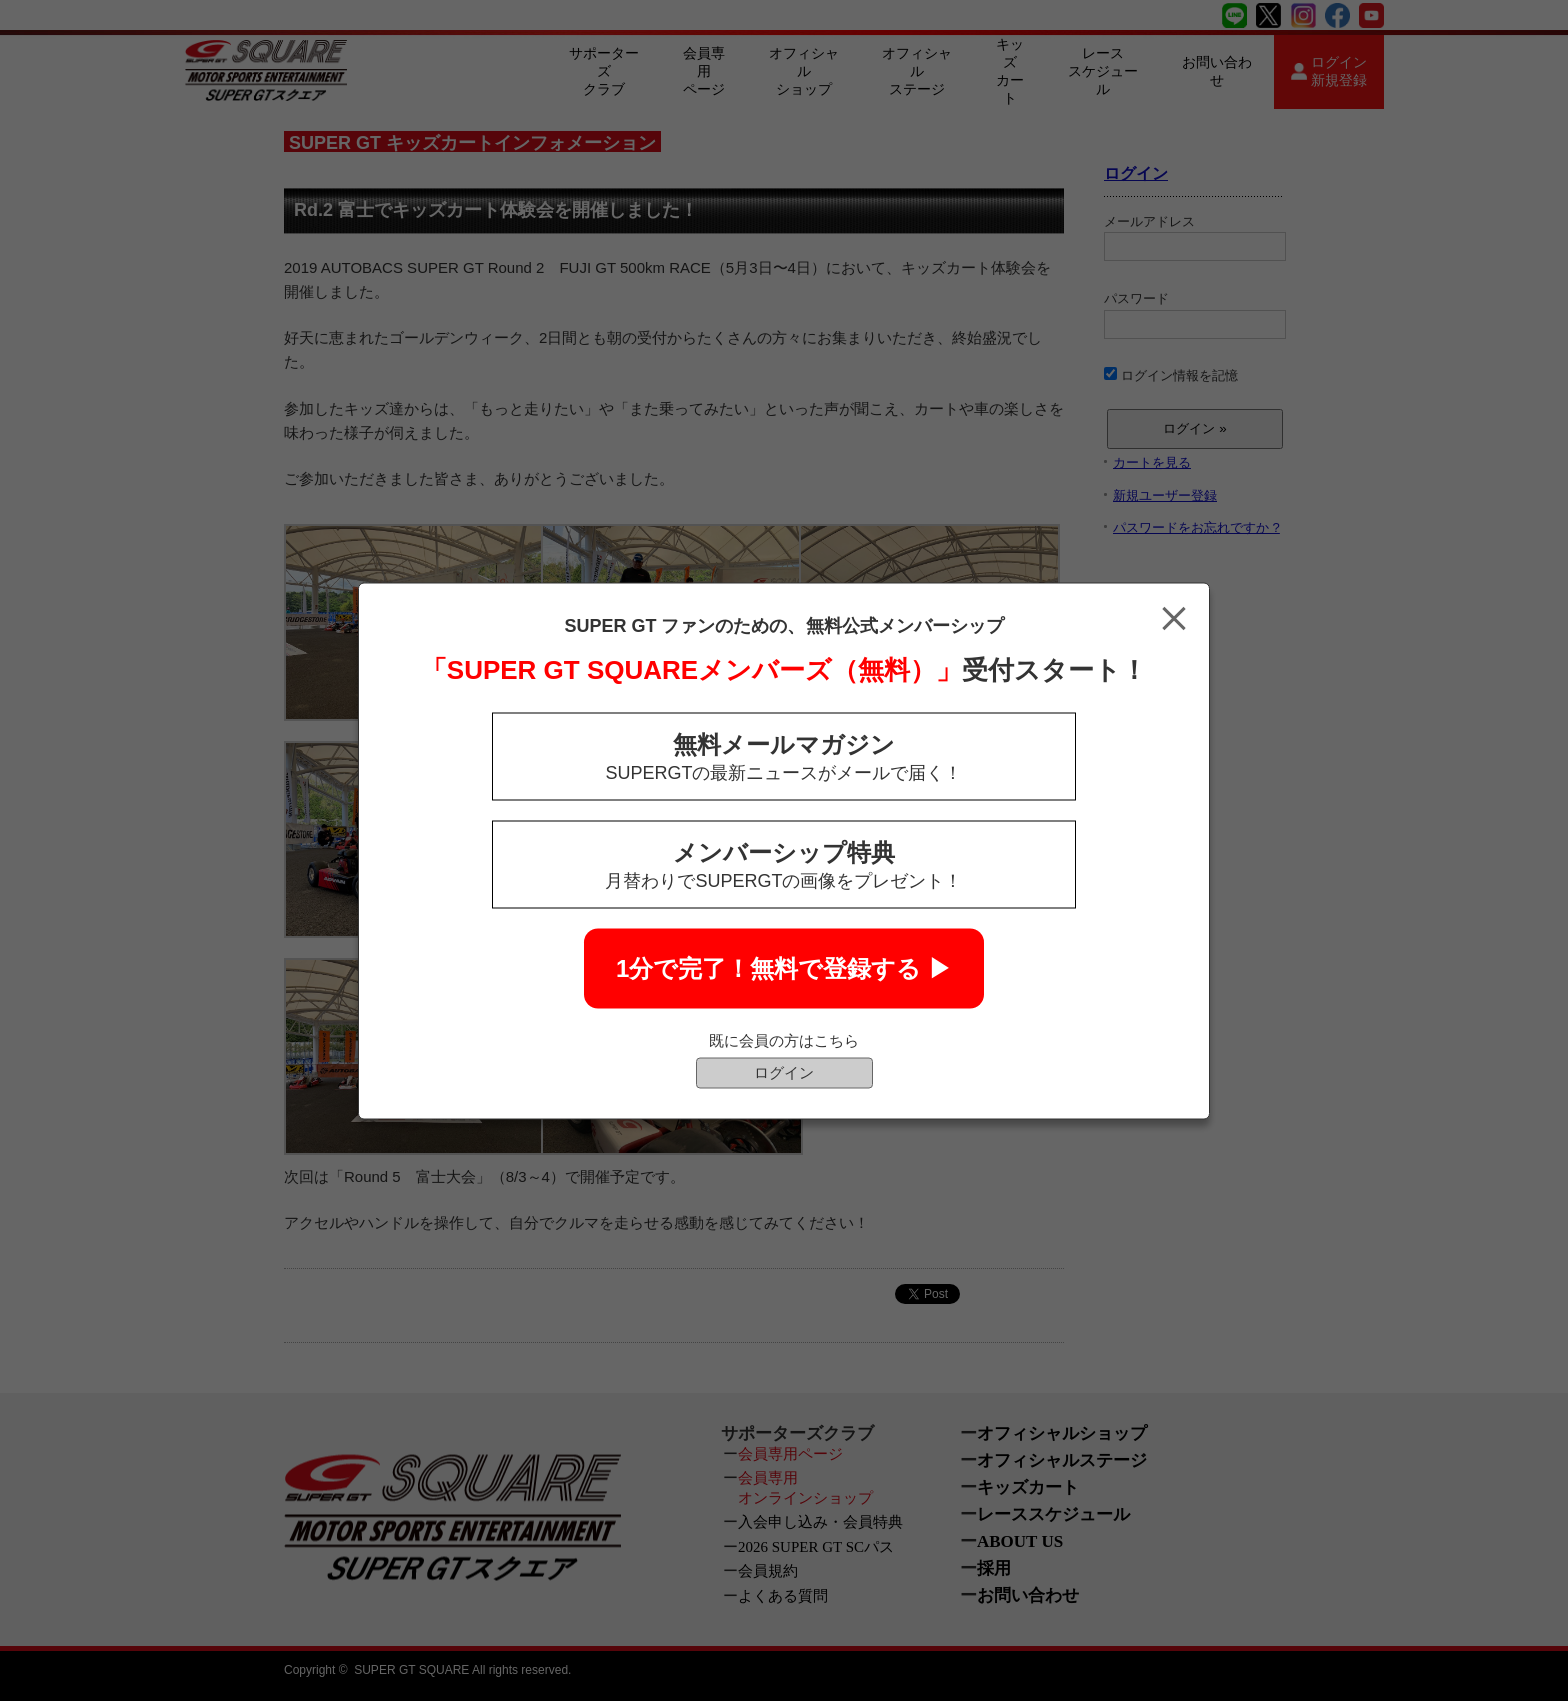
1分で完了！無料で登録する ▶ (784, 967)
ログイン (784, 1071)
